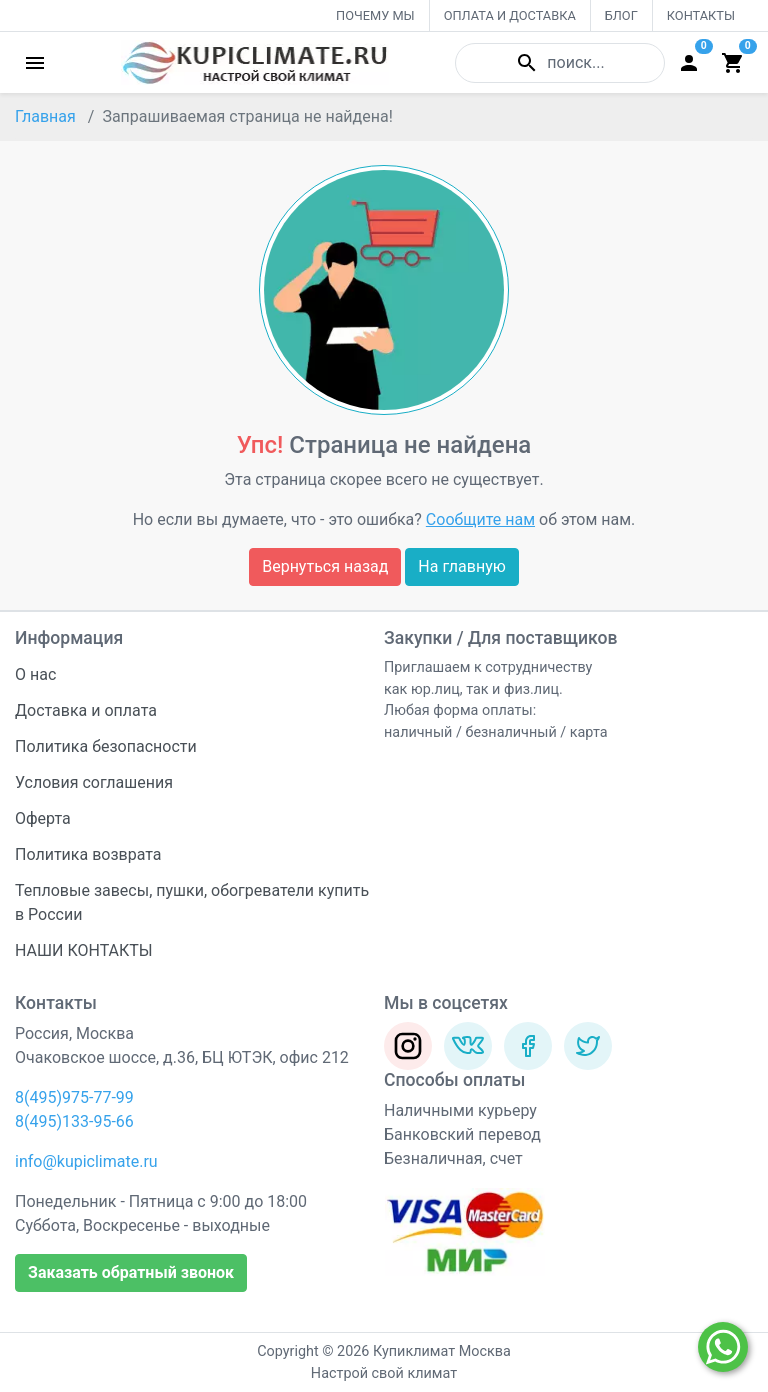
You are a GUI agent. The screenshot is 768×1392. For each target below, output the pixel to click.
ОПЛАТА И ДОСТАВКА (510, 15)
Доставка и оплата (86, 710)
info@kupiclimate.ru (86, 1161)
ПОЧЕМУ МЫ (375, 15)
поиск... (559, 63)
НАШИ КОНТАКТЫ (84, 950)
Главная (45, 116)
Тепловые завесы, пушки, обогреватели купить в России (192, 902)
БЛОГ (621, 15)
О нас (35, 674)
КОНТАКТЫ (701, 15)
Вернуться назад (325, 566)
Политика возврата (88, 854)
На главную (461, 566)
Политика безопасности (106, 746)
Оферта (43, 818)
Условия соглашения (94, 782)
